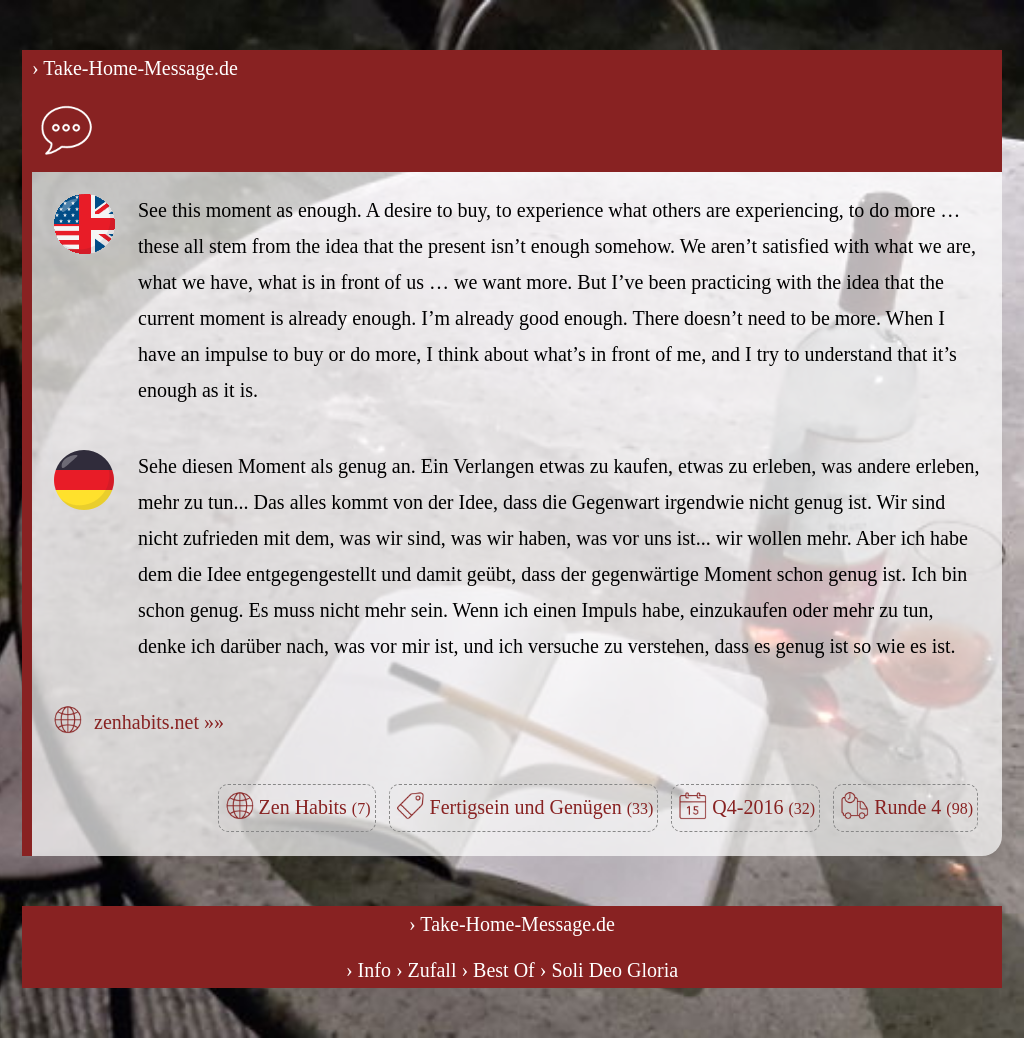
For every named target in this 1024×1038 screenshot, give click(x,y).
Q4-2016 (763, 807)
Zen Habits (315, 807)
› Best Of (497, 970)
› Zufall (426, 970)
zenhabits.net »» (159, 722)
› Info (368, 970)
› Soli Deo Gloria (609, 970)
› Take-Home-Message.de (135, 68)
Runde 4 (923, 807)
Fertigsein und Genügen (542, 807)
